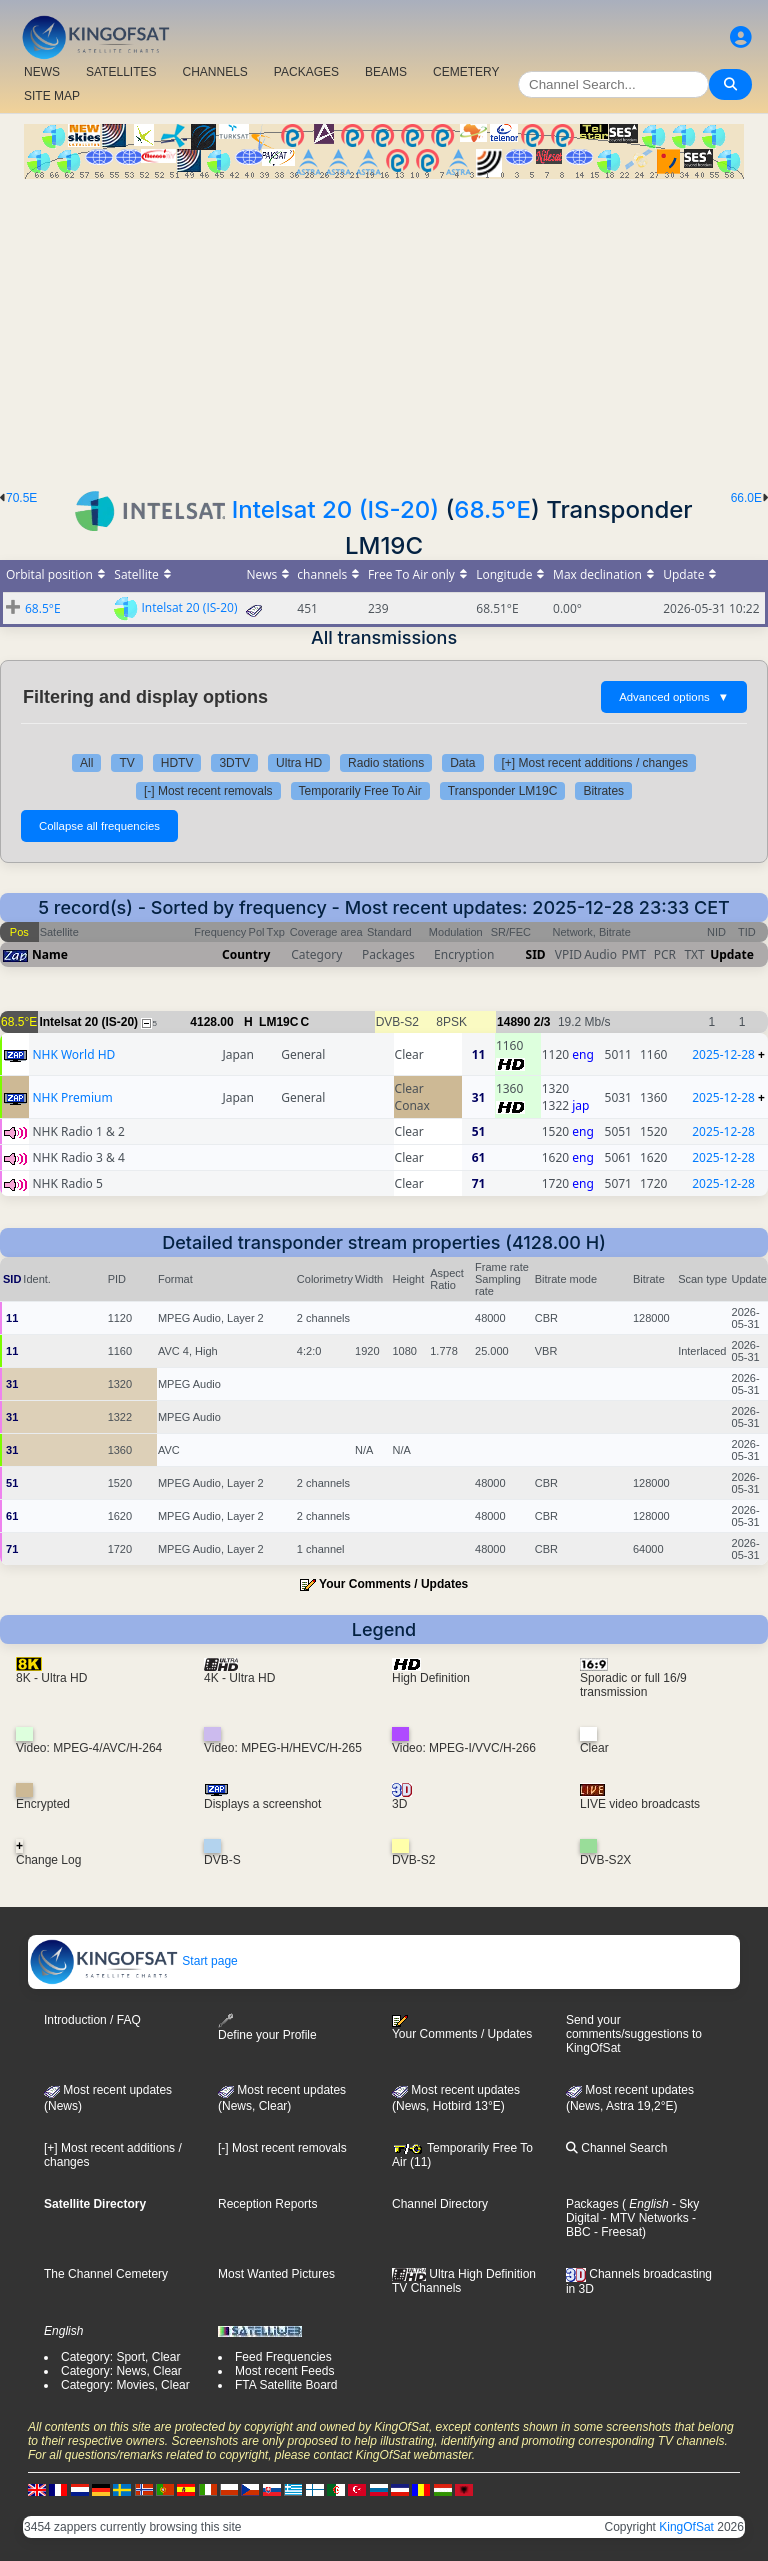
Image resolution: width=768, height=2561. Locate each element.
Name (50, 954)
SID (536, 954)
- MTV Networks (643, 2218)
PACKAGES (306, 72)
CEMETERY (466, 72)
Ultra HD (299, 763)
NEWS (42, 72)
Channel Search (616, 2148)
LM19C (278, 1022)
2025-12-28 (723, 1054)
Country (246, 954)
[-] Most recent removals (208, 791)
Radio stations (386, 763)
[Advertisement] (384, 329)
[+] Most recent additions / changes (595, 763)
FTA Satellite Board (286, 2385)
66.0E (746, 498)
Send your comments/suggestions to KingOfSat (634, 2034)
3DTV (234, 763)
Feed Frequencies (283, 2357)
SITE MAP (52, 96)
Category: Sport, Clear (120, 2357)
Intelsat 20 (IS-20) (335, 509)
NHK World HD (73, 1054)
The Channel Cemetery (106, 2274)
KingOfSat (686, 2527)
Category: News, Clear (121, 2371)
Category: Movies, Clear (125, 2385)
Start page (133, 1961)
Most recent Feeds (284, 2371)
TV (126, 763)
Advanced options (674, 697)
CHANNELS (214, 72)
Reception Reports (267, 2204)
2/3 (542, 1022)
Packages (592, 2204)
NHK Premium (72, 1097)
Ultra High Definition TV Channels (464, 2281)
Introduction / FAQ (92, 2020)
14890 (513, 1022)
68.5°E (492, 509)
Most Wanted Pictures (276, 2274)
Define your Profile (267, 2027)
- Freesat (616, 2232)
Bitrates (603, 791)
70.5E (21, 498)
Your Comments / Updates (393, 1584)
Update (732, 954)
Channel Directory (440, 2204)
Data (462, 763)
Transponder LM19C (503, 791)
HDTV (177, 763)
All (86, 763)
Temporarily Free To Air (360, 791)
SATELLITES (121, 72)
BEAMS (386, 72)
